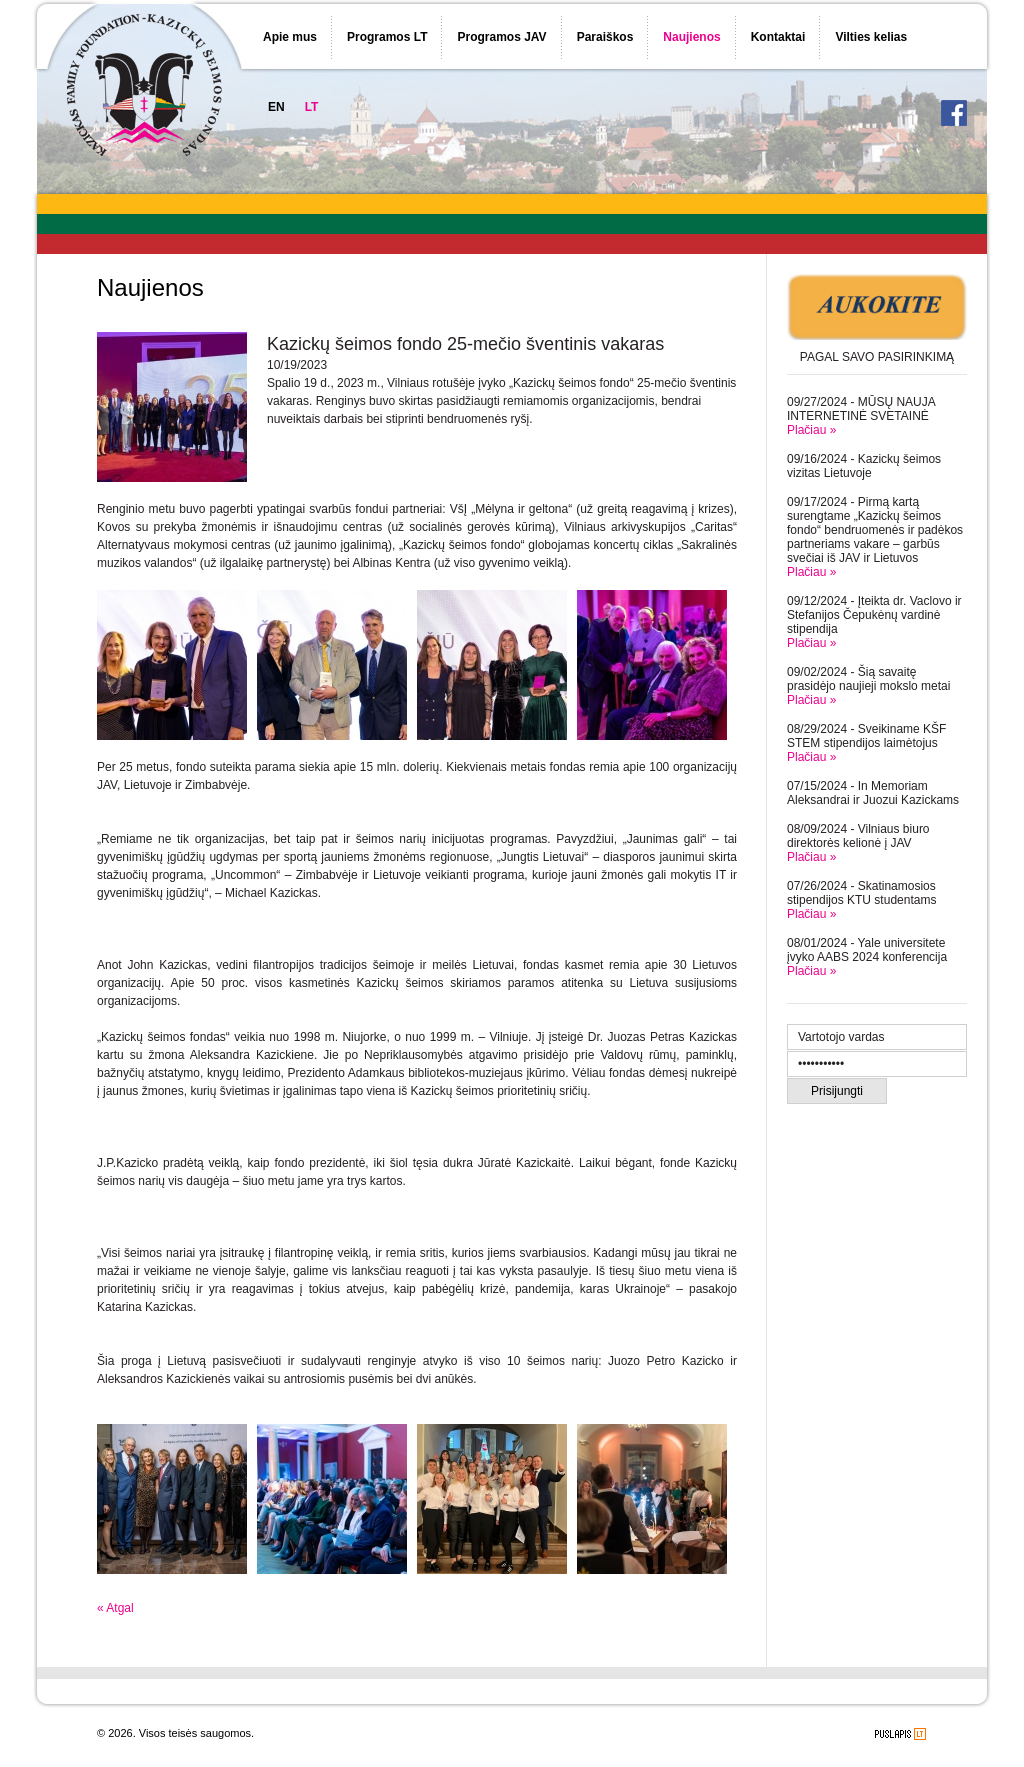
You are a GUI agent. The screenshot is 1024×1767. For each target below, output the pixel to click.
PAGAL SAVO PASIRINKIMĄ (877, 357)
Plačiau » (811, 430)
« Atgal (115, 1608)
